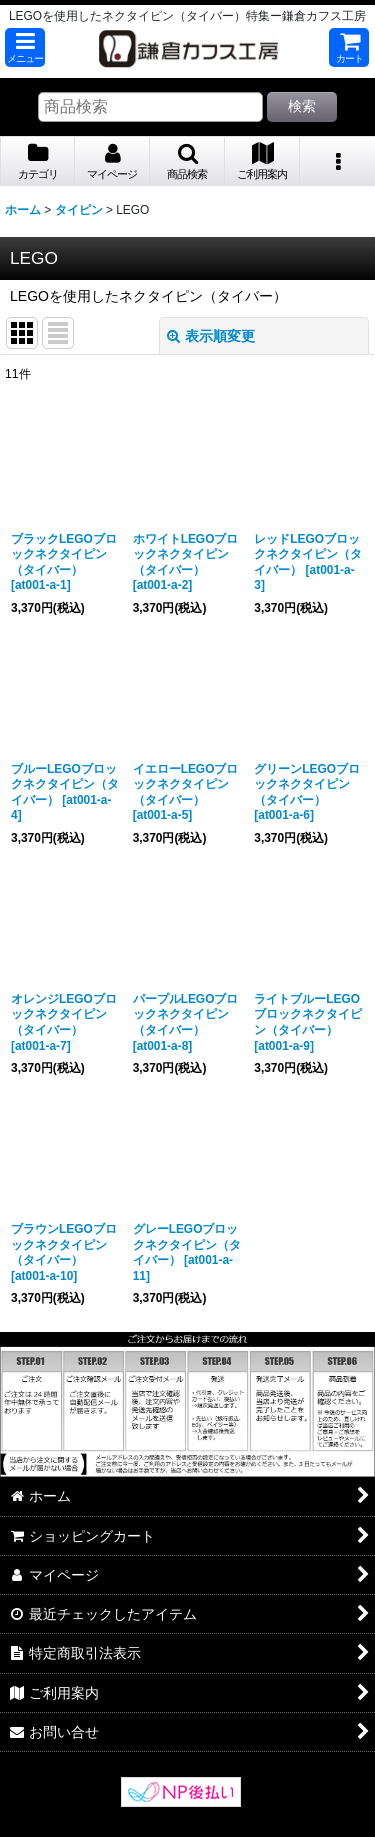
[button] (25, 47)
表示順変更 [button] (211, 336)
